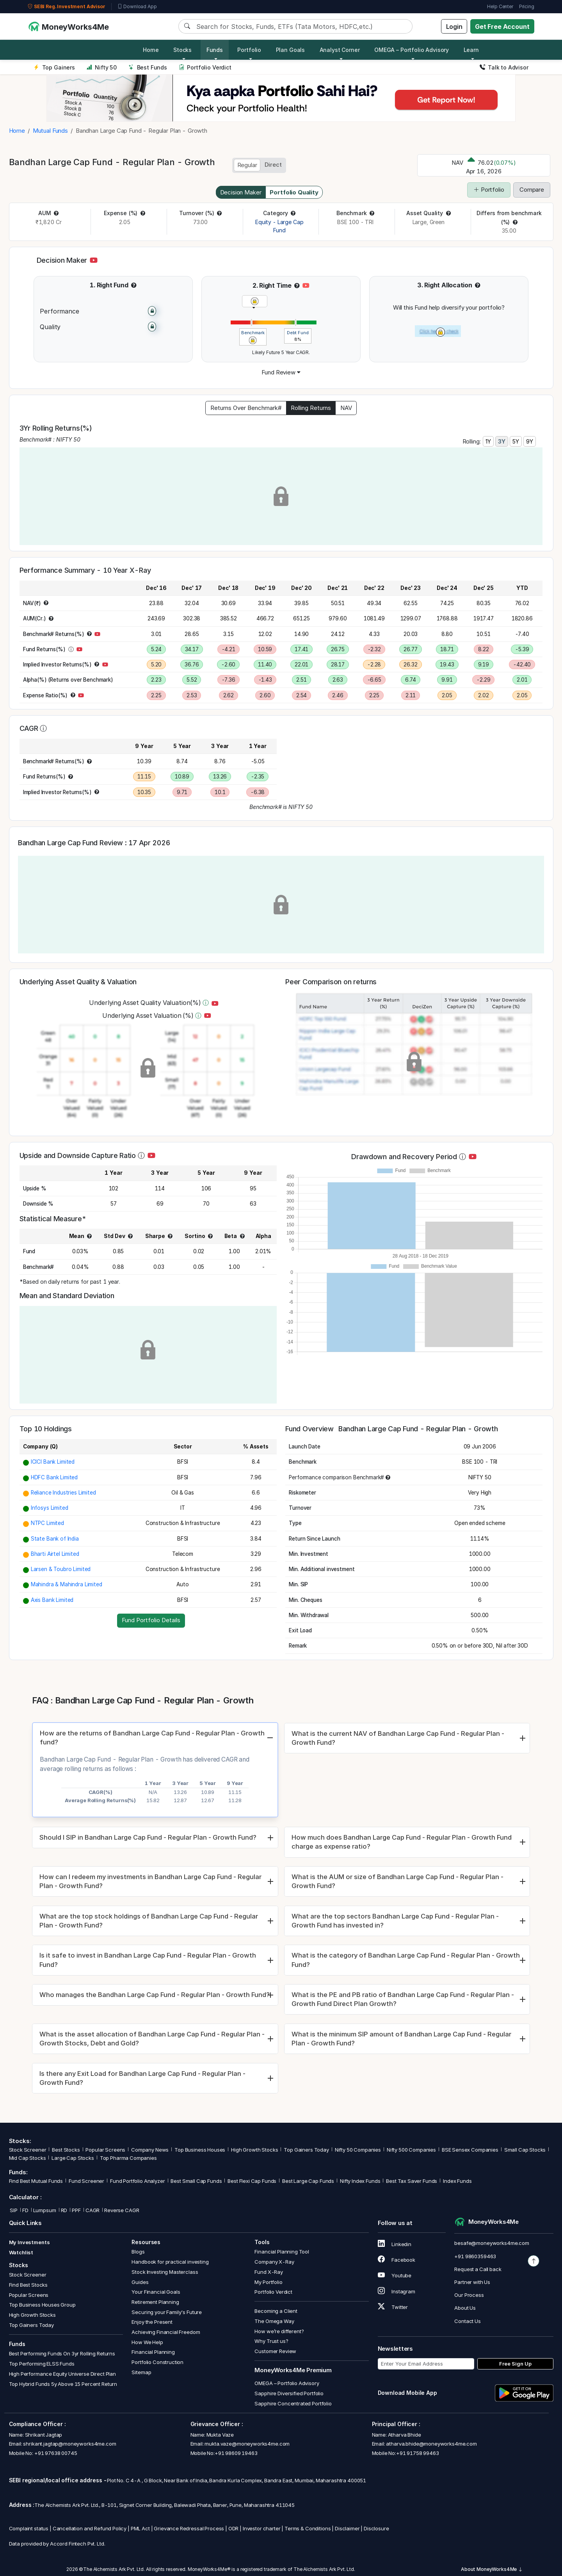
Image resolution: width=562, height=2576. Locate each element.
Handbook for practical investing (170, 2262)
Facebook (397, 2260)
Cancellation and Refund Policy (90, 2528)
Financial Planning (153, 2352)
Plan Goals (290, 49)
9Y (529, 441)
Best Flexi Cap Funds (252, 2181)
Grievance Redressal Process (189, 2528)
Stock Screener (27, 2150)
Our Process (469, 2295)
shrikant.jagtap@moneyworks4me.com (69, 2444)
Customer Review (275, 2351)
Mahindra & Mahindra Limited (66, 1584)
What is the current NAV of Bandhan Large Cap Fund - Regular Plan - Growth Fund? (398, 1738)
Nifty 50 (102, 67)
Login (454, 26)
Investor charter (262, 2528)
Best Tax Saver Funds (411, 2181)
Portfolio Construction (157, 2362)
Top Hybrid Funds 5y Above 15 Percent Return (63, 2384)
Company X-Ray (274, 2262)
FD (25, 2210)
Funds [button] (214, 49)
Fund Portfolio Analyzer (137, 2181)
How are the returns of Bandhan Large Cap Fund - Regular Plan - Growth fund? (152, 1737)
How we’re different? (279, 2331)
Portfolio (488, 189)
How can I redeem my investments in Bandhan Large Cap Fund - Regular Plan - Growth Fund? (150, 1881)
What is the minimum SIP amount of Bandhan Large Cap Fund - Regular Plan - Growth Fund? (401, 2038)
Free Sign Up (515, 2363)
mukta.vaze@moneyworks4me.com (247, 2444)
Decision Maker (240, 192)
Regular (247, 165)
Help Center (500, 6)
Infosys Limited (49, 1508)
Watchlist (21, 2252)
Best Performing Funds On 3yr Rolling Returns (62, 2353)
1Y (488, 441)
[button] (56, 213)
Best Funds (147, 67)
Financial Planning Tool (281, 2251)
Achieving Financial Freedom (166, 2332)
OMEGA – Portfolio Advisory (286, 2383)
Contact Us (467, 2321)
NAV (346, 408)
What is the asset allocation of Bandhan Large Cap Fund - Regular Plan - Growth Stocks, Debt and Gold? (152, 2038)
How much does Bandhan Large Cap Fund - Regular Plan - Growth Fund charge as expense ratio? (402, 1841)
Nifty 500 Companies (411, 2150)
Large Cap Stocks (73, 2158)
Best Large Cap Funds (308, 2181)
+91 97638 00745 (55, 2453)
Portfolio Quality (294, 192)
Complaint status (29, 2528)
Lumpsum (44, 2210)
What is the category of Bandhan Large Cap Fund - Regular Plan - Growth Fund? (406, 1959)
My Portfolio (268, 2282)
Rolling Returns (311, 408)
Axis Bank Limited (52, 1600)
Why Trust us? (271, 2341)
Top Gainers (54, 67)
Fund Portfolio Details (151, 1620)
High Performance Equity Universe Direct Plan (62, 2374)
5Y (515, 441)
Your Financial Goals (156, 2292)
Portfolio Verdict (205, 67)
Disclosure (376, 2528)
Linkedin (395, 2244)
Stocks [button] (182, 49)
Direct (273, 164)
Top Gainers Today (306, 2150)
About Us (465, 2308)
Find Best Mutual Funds (36, 2181)
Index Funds (457, 2181)
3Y (501, 441)
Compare (531, 189)
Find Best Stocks (28, 2285)
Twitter (393, 2307)
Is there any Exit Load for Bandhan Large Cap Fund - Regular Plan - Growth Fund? (142, 2078)
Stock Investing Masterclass (165, 2272)
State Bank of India (55, 1539)
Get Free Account (502, 26)
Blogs (138, 2251)
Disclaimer (347, 2528)
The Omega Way (274, 2321)
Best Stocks (66, 2150)
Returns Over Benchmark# (246, 408)
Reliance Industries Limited (63, 1492)
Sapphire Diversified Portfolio (289, 2393)
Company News (150, 2150)
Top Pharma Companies (128, 2158)
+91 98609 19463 (236, 2453)
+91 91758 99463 (417, 2453)
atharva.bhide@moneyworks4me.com (431, 2444)
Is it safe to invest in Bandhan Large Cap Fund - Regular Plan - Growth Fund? (147, 1959)
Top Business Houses (199, 2150)
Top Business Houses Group (42, 2305)
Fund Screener (86, 2181)
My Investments (29, 2242)
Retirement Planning (155, 2302)
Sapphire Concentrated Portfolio (292, 2403)
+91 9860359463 (475, 2256)
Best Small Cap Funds (196, 2181)
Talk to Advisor (504, 67)
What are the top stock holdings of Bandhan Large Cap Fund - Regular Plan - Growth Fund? (148, 1920)
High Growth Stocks (254, 2150)
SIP (13, 2210)
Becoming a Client (275, 2311)
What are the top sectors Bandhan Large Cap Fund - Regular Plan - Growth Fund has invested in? (395, 1920)
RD (64, 2210)
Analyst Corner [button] (340, 49)
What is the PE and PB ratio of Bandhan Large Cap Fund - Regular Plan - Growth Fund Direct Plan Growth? (403, 1999)
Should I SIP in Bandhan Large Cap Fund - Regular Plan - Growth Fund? (147, 1837)
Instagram (396, 2291)
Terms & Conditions (308, 2528)
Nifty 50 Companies (358, 2150)
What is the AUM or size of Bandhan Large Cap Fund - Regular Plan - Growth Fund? (397, 1881)
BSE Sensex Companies (470, 2150)
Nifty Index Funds (360, 2181)
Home (150, 49)
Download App (137, 6)
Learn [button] (471, 49)
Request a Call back (477, 2269)
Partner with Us (472, 2282)
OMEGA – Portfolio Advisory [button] (411, 49)
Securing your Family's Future (167, 2312)
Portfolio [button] (249, 49)
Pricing (526, 6)
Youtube (395, 2275)
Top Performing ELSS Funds (42, 2363)
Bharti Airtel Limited (55, 1554)
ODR (233, 2528)
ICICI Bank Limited (53, 1462)
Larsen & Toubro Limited (61, 1569)
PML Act (140, 2528)
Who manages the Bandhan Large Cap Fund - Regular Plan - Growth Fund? (154, 1995)
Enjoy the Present (152, 2322)
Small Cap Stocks (525, 2150)
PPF (76, 2210)
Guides (140, 2282)
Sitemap (141, 2372)
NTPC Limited (47, 1523)
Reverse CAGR (121, 2210)
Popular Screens (105, 2150)
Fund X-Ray (268, 2272)
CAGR (92, 2210)
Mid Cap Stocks (27, 2158)
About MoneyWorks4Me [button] (492, 2569)
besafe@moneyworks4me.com (491, 2243)
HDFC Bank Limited (54, 1477)
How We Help (147, 2342)
